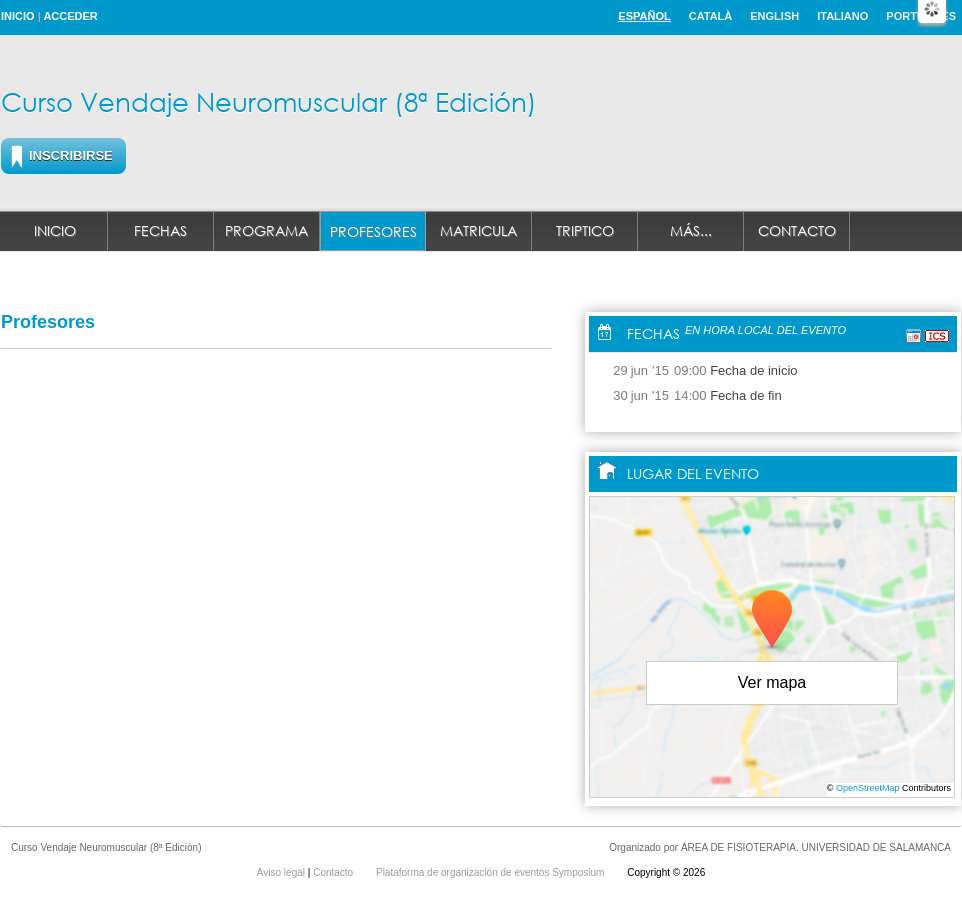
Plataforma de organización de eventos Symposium (491, 872)
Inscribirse (71, 155)
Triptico (585, 230)
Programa (266, 230)
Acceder (70, 16)
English (774, 16)
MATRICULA (478, 230)
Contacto (797, 230)
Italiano (842, 16)
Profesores (373, 231)
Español (644, 16)
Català (711, 16)
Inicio (18, 16)
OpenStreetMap (868, 788)
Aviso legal (282, 872)
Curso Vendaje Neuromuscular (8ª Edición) (269, 101)
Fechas (160, 230)
